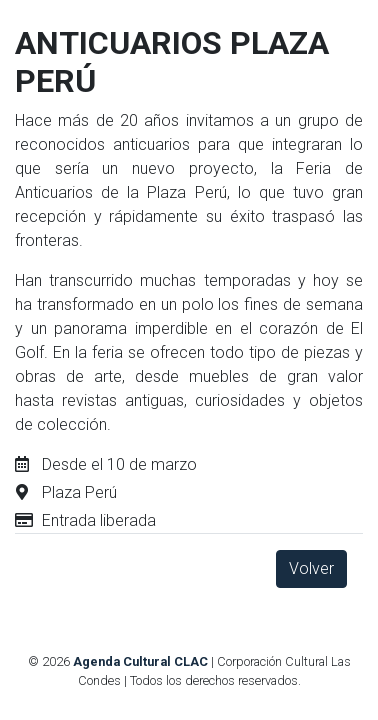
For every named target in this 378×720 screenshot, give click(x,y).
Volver (311, 568)
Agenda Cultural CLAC (140, 661)
